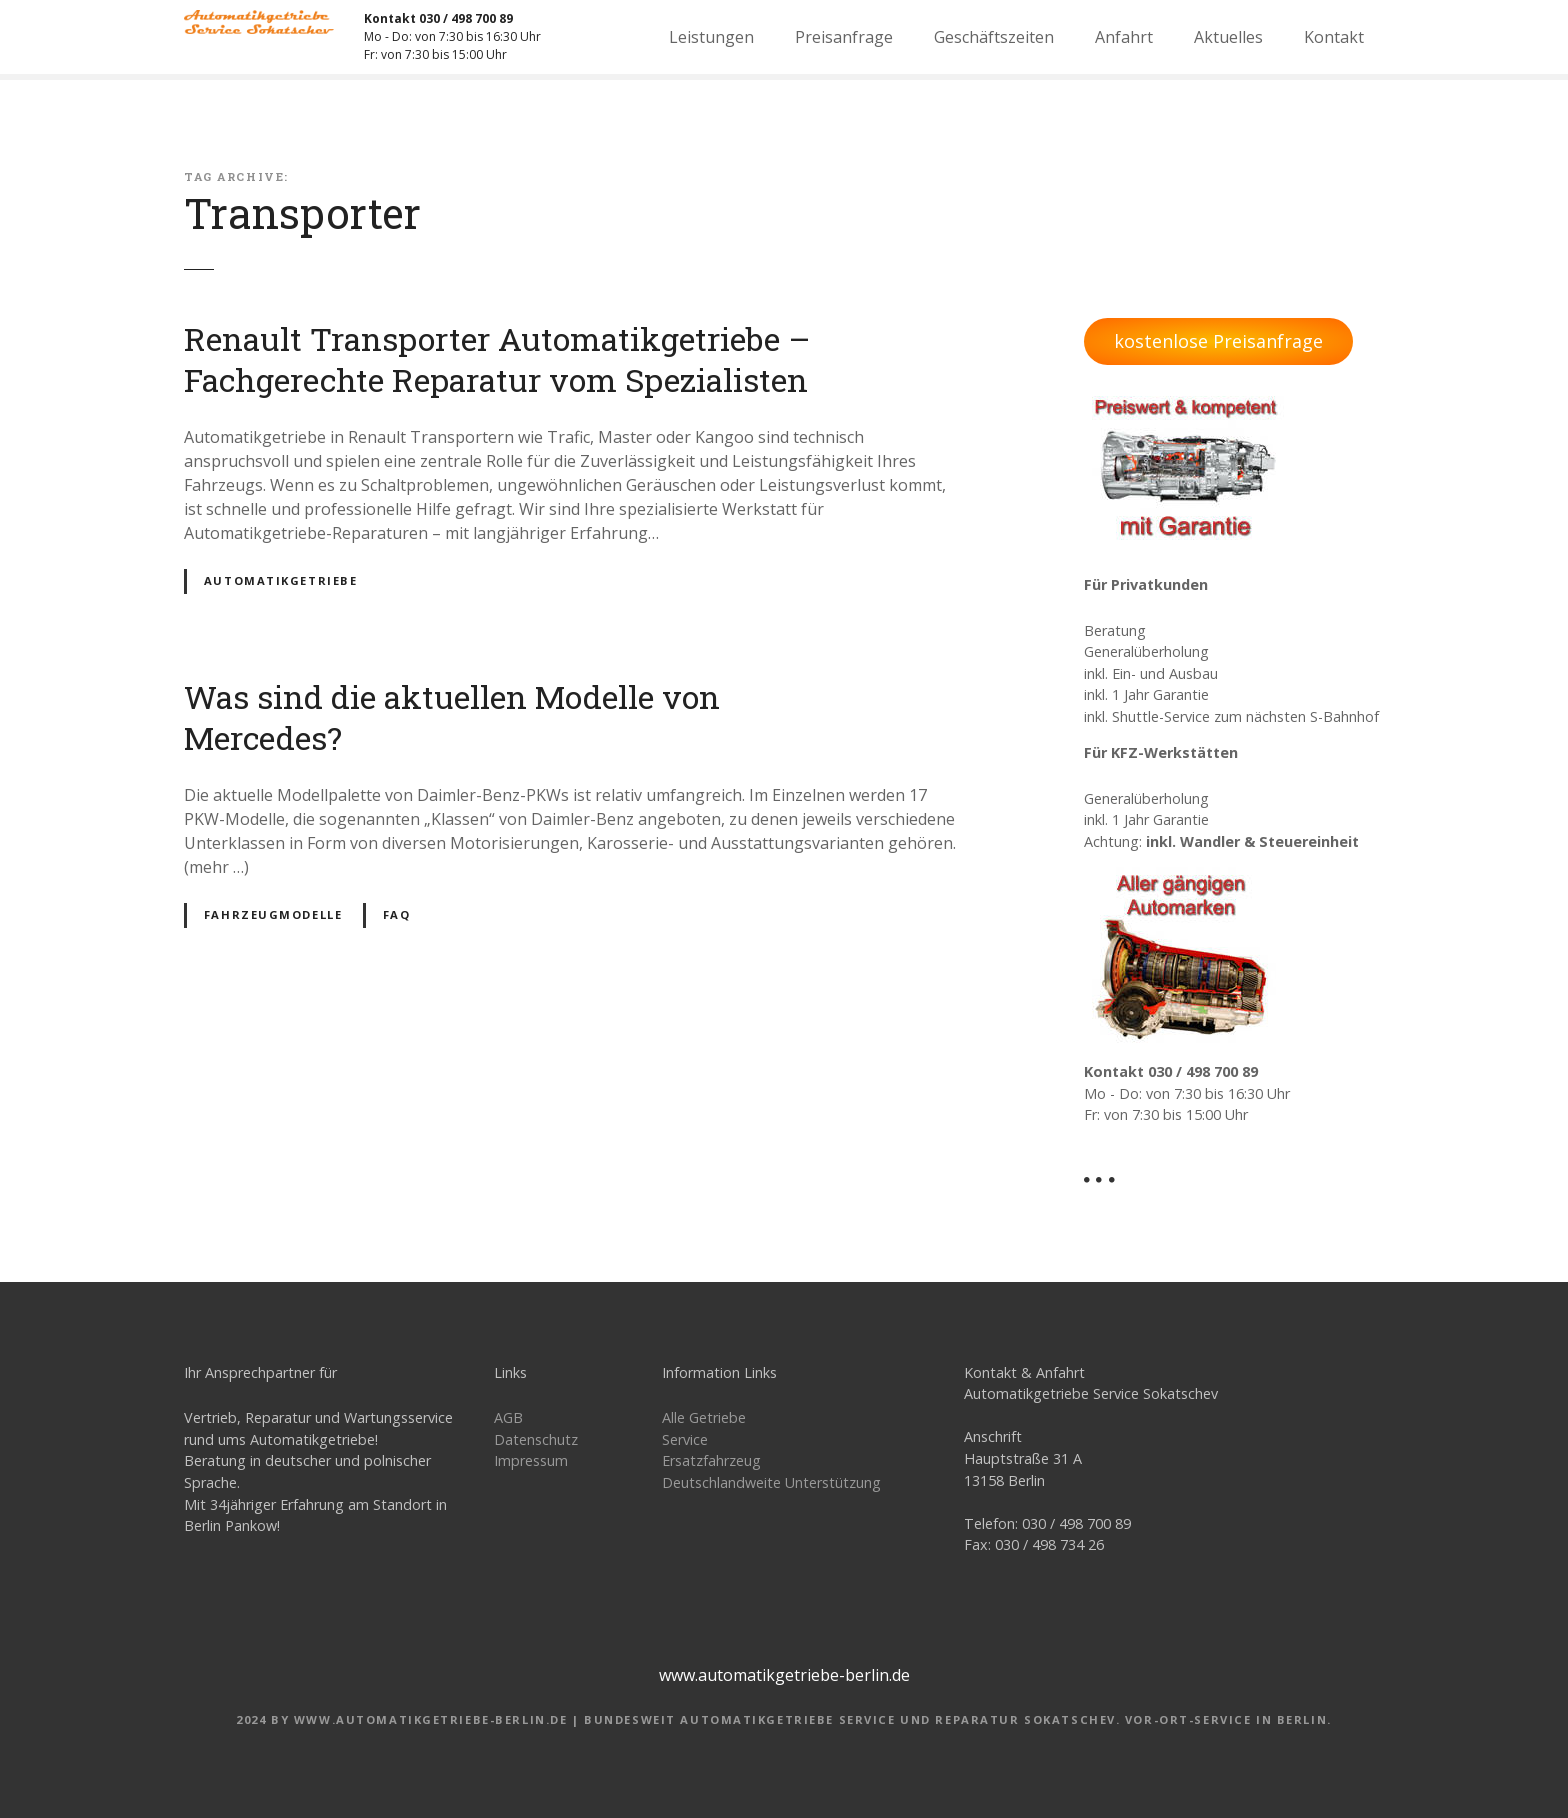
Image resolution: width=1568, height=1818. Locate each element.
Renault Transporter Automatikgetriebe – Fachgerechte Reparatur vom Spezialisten (497, 359)
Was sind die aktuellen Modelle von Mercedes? (452, 717)
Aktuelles (1228, 37)
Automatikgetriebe (281, 580)
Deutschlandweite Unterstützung (771, 1482)
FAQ (397, 914)
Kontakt (1334, 37)
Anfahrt (1124, 37)
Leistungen (711, 37)
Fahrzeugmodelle (273, 914)
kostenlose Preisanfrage (1218, 341)
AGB (508, 1417)
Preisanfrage (844, 37)
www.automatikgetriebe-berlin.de (784, 1675)
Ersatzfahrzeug (711, 1460)
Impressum (531, 1460)
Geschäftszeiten (994, 37)
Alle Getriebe (704, 1417)
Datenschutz (536, 1439)
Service (685, 1439)
